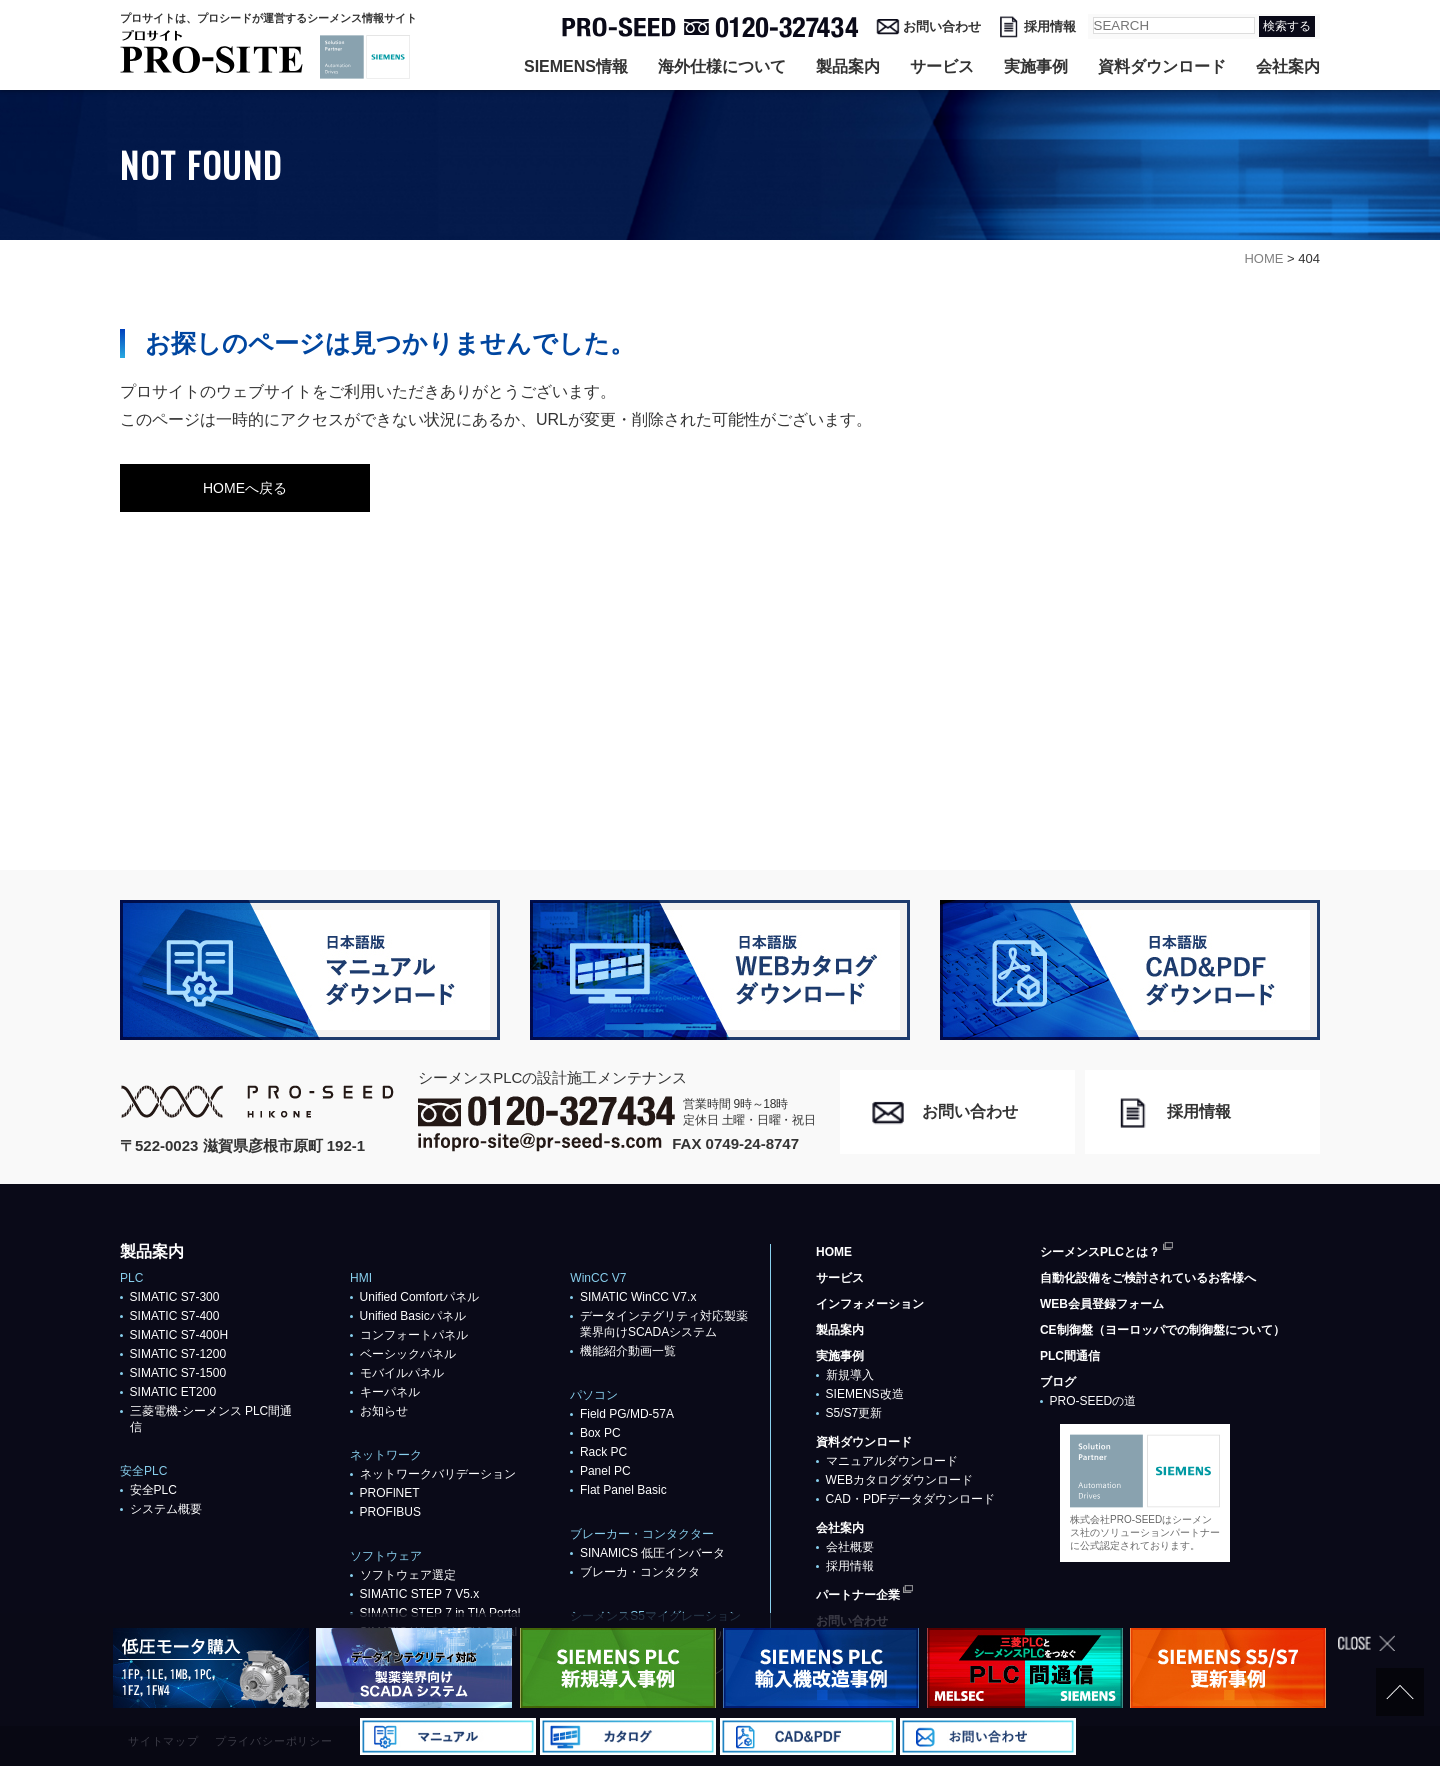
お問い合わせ (942, 26)
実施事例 (1036, 66)
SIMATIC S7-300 (175, 1297)
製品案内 (848, 66)
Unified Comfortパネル (419, 1297)
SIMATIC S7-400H (179, 1335)
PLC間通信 (1070, 1356)
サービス (942, 66)
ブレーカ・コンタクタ (640, 1572)
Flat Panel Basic (623, 1490)
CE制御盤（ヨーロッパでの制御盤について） (1162, 1330)
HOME (834, 1252)
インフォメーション (870, 1304)
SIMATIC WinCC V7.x (638, 1297)
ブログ (1058, 1382)
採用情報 (1050, 26)
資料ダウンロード (1162, 66)
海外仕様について (722, 66)
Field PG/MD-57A (627, 1414)
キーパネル (390, 1392)
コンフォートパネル (414, 1335)
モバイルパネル (402, 1373)
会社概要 (850, 1547)
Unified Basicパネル (413, 1316)
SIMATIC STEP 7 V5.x (420, 1594)
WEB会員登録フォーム (1102, 1304)
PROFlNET (390, 1493)
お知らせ (384, 1411)
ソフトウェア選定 (408, 1575)
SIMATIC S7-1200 (178, 1354)
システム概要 (166, 1509)
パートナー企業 (858, 1595)
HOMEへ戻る (245, 488)
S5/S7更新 (854, 1413)
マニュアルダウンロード (892, 1461)
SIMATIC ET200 (173, 1392)
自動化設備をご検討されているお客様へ (1148, 1278)
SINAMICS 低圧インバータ (652, 1553)
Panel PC (605, 1471)
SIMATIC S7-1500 (178, 1373)
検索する (1287, 26)
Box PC (600, 1433)
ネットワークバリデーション (438, 1474)
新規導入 (850, 1375)
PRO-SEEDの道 (1093, 1401)
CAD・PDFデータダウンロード (910, 1499)
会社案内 (1288, 66)
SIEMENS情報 (576, 66)
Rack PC (603, 1452)
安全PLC (153, 1490)
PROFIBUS (390, 1512)
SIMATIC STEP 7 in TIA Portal (440, 1613)
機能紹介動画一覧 (628, 1351)
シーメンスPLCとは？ (1100, 1252)
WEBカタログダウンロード (899, 1480)
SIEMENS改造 (865, 1394)
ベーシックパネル (408, 1354)
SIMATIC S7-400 (175, 1316)
